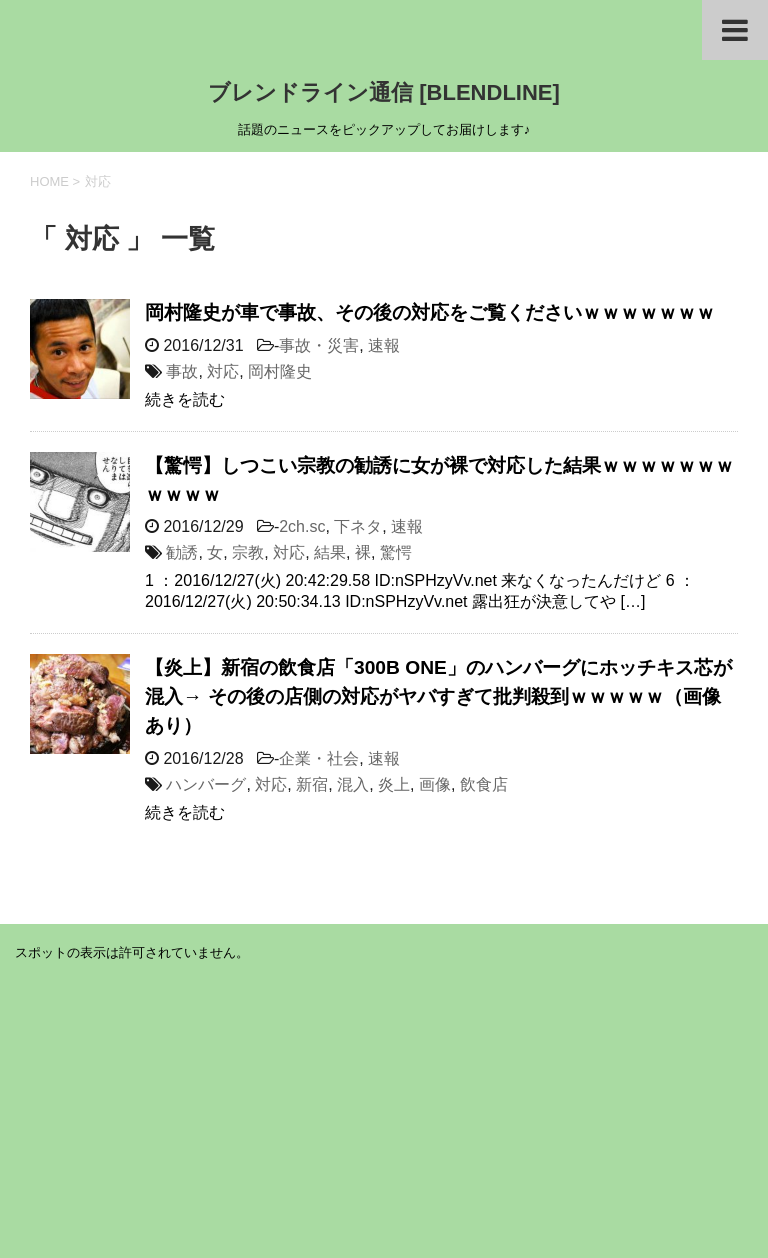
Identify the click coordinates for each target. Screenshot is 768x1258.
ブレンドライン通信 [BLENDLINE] (384, 92)
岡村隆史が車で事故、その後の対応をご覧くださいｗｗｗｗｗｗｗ (430, 312)
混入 (353, 784)
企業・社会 (319, 758)
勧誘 (182, 552)
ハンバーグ (206, 784)
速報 (384, 345)
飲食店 (484, 784)
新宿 (312, 784)
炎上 (394, 784)
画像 (435, 784)
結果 (330, 552)
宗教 (248, 552)
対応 (223, 371)
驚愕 (396, 552)
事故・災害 (319, 345)
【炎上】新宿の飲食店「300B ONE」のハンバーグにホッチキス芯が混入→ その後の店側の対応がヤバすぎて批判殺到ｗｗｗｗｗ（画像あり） (438, 696)
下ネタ (358, 526)
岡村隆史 (280, 371)
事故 (182, 371)
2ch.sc (302, 526)
